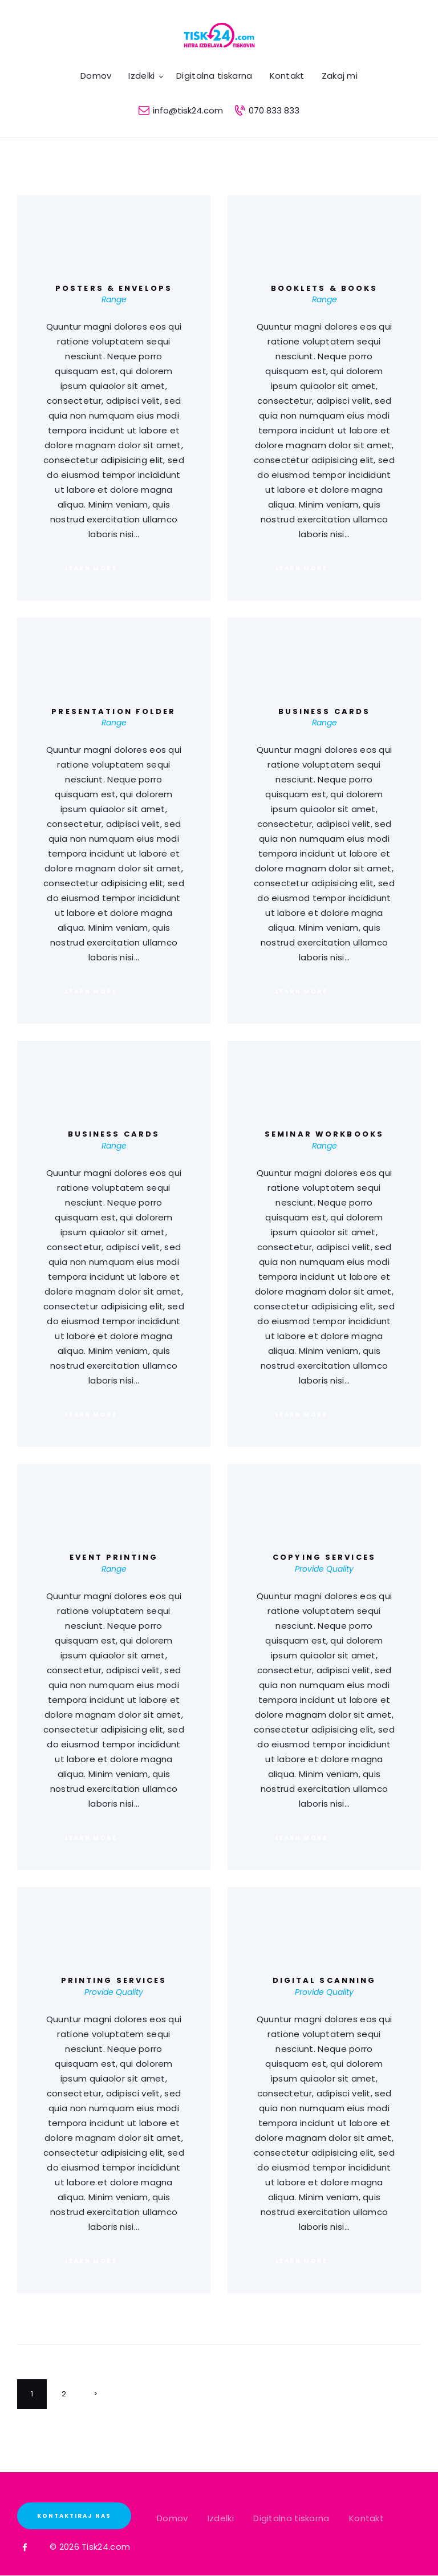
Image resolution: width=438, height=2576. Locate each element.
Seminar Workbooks (324, 1134)
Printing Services (114, 1980)
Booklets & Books (324, 288)
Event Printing (114, 1557)
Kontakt (366, 2518)
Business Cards (324, 711)
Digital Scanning (324, 1980)
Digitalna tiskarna (291, 2518)
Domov (172, 2518)
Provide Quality (324, 1569)
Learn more (91, 568)
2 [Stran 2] (70, 2398)
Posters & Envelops (113, 288)
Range (114, 299)
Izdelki (221, 2518)
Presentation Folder (113, 711)
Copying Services (324, 1557)
